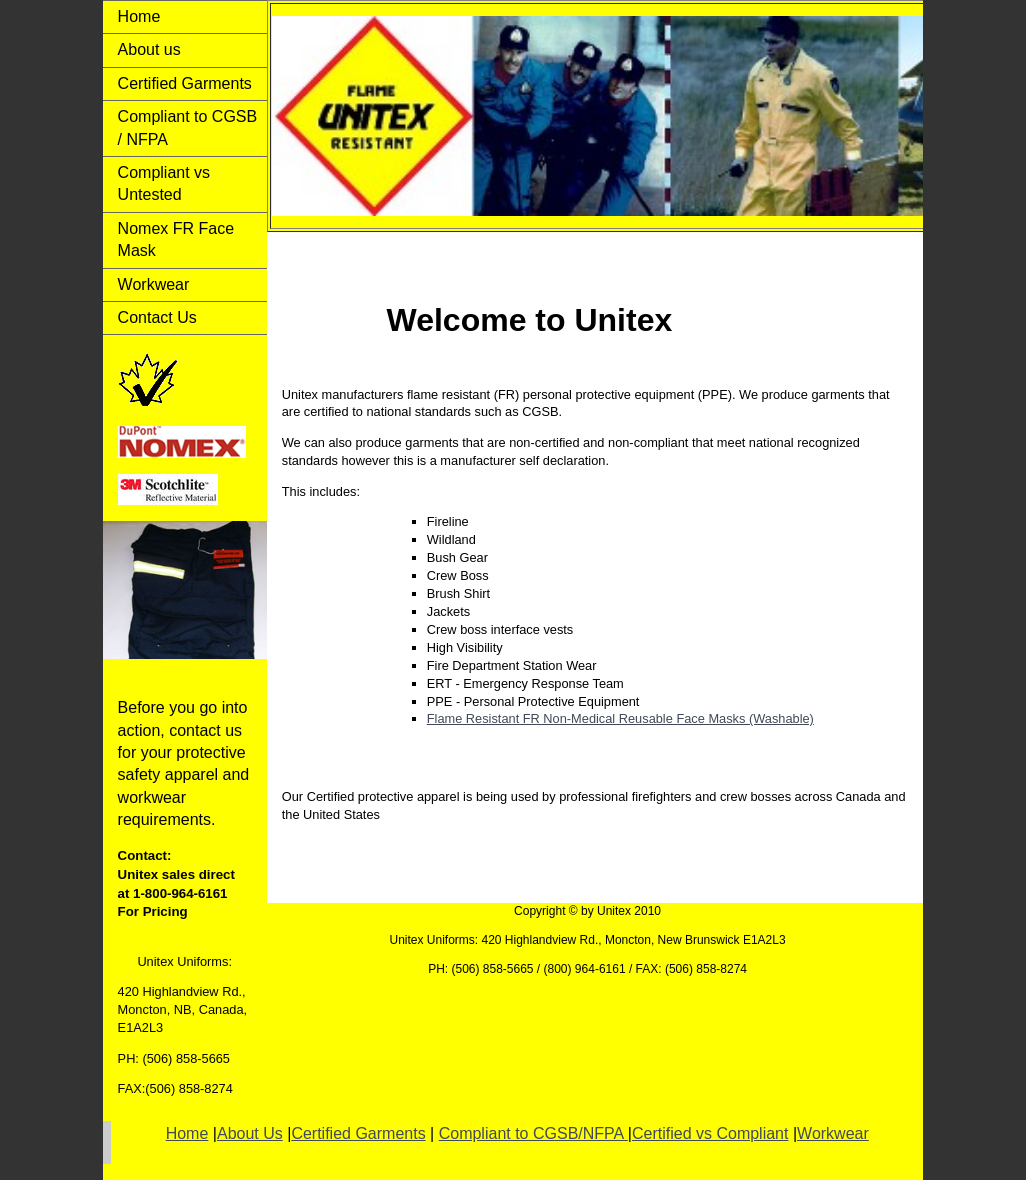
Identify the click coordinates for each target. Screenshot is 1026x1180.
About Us (250, 1133)
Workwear (154, 284)
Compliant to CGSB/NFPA (533, 1133)
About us (149, 49)
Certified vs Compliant (710, 1133)
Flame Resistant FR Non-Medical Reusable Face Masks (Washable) (620, 718)
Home (139, 16)
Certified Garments (185, 83)
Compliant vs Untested (164, 183)
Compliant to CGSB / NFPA (188, 127)
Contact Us (157, 317)
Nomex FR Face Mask (176, 239)
